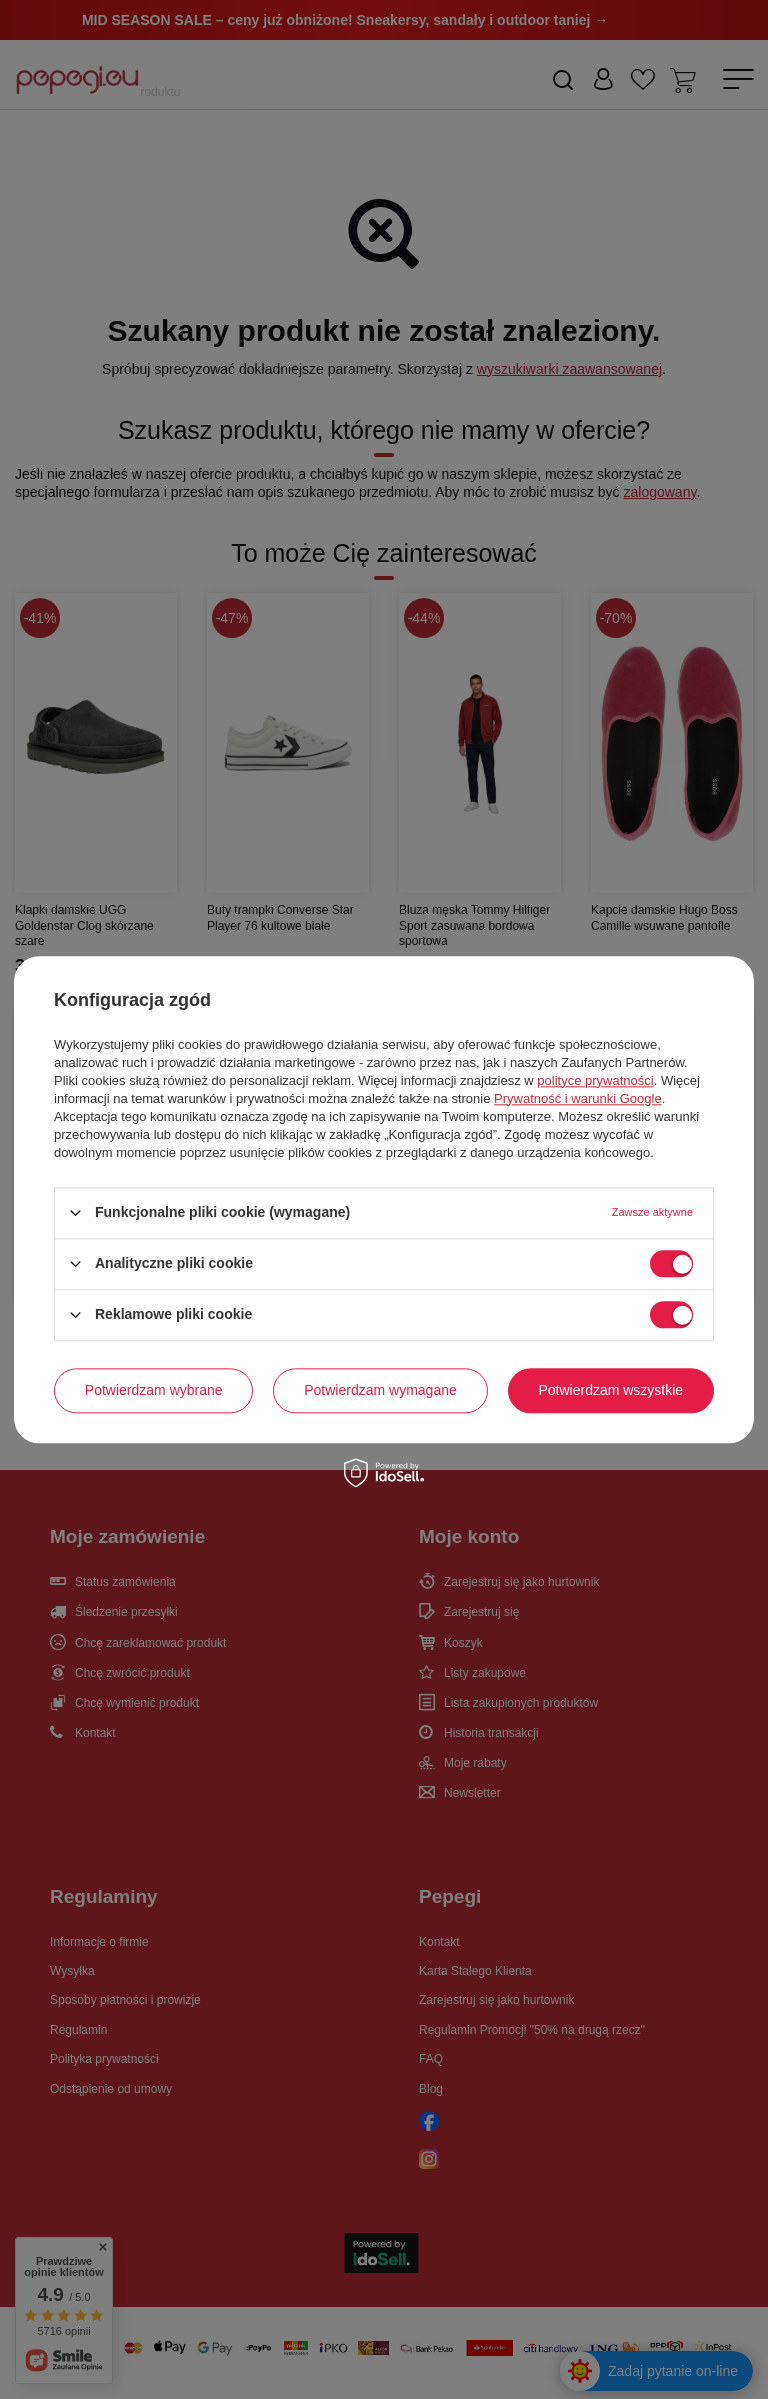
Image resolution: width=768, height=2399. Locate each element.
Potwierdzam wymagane (380, 1390)
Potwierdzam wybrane (154, 1390)
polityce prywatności (595, 1080)
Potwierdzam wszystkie (610, 1390)
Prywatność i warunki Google (578, 1098)
